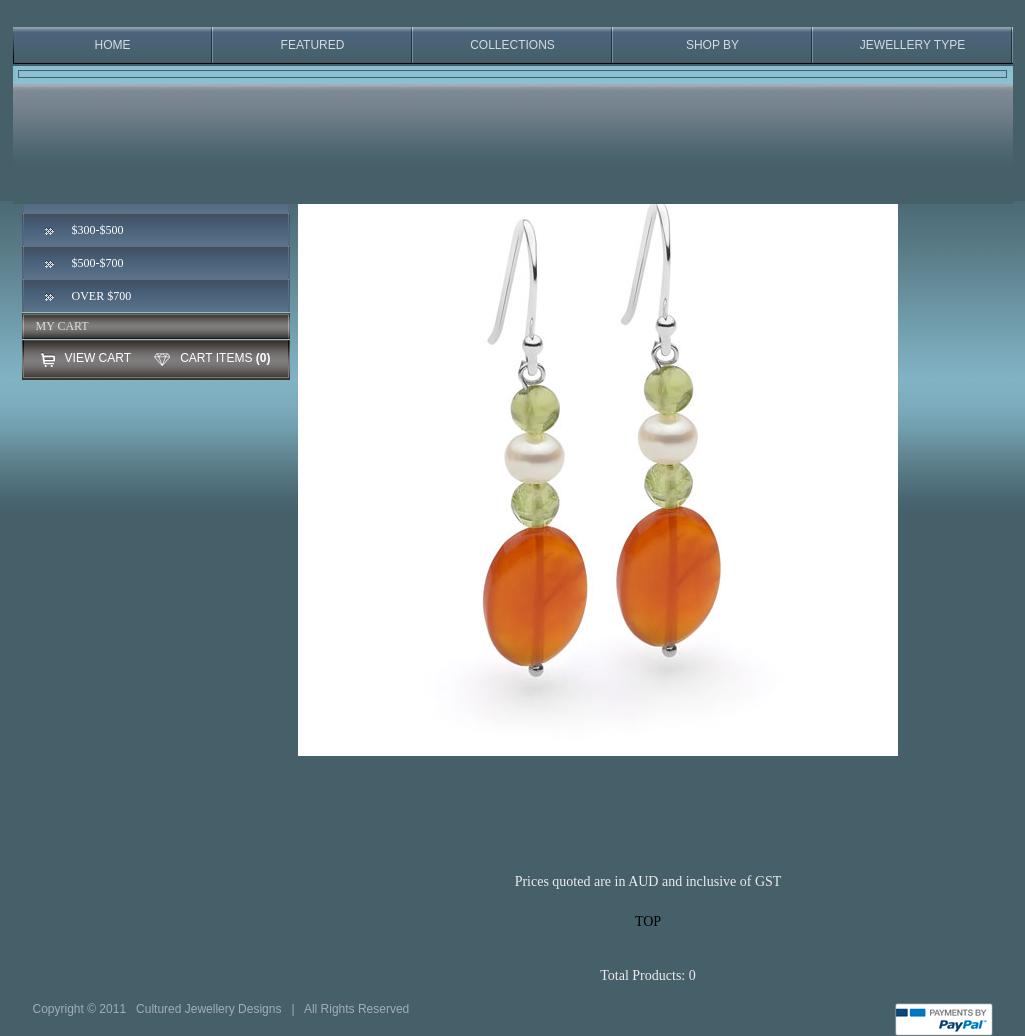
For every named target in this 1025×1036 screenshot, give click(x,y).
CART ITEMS (216, 358)
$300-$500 (98, 230)
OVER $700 (102, 296)
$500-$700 (98, 263)
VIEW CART (98, 358)
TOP (648, 921)
